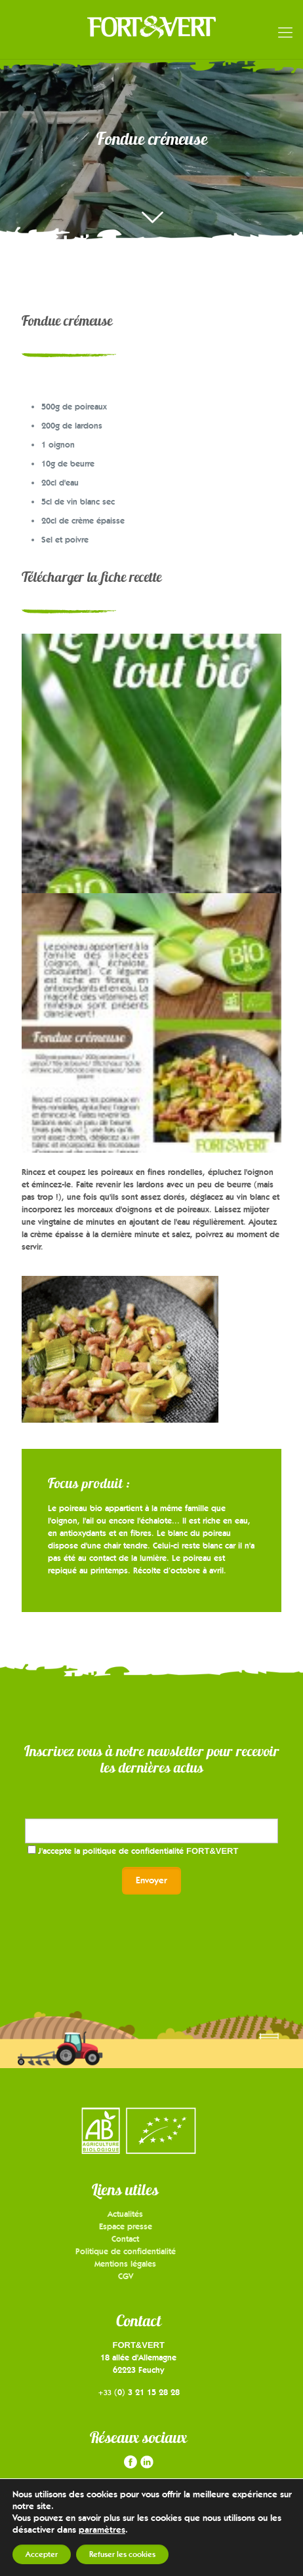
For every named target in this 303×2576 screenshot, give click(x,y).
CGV (125, 2276)
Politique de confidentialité (125, 2251)
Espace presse (125, 2226)
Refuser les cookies (122, 2554)
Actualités (125, 2213)
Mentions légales (125, 2263)
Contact (125, 2238)
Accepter (42, 2554)
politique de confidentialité (160, 1850)
